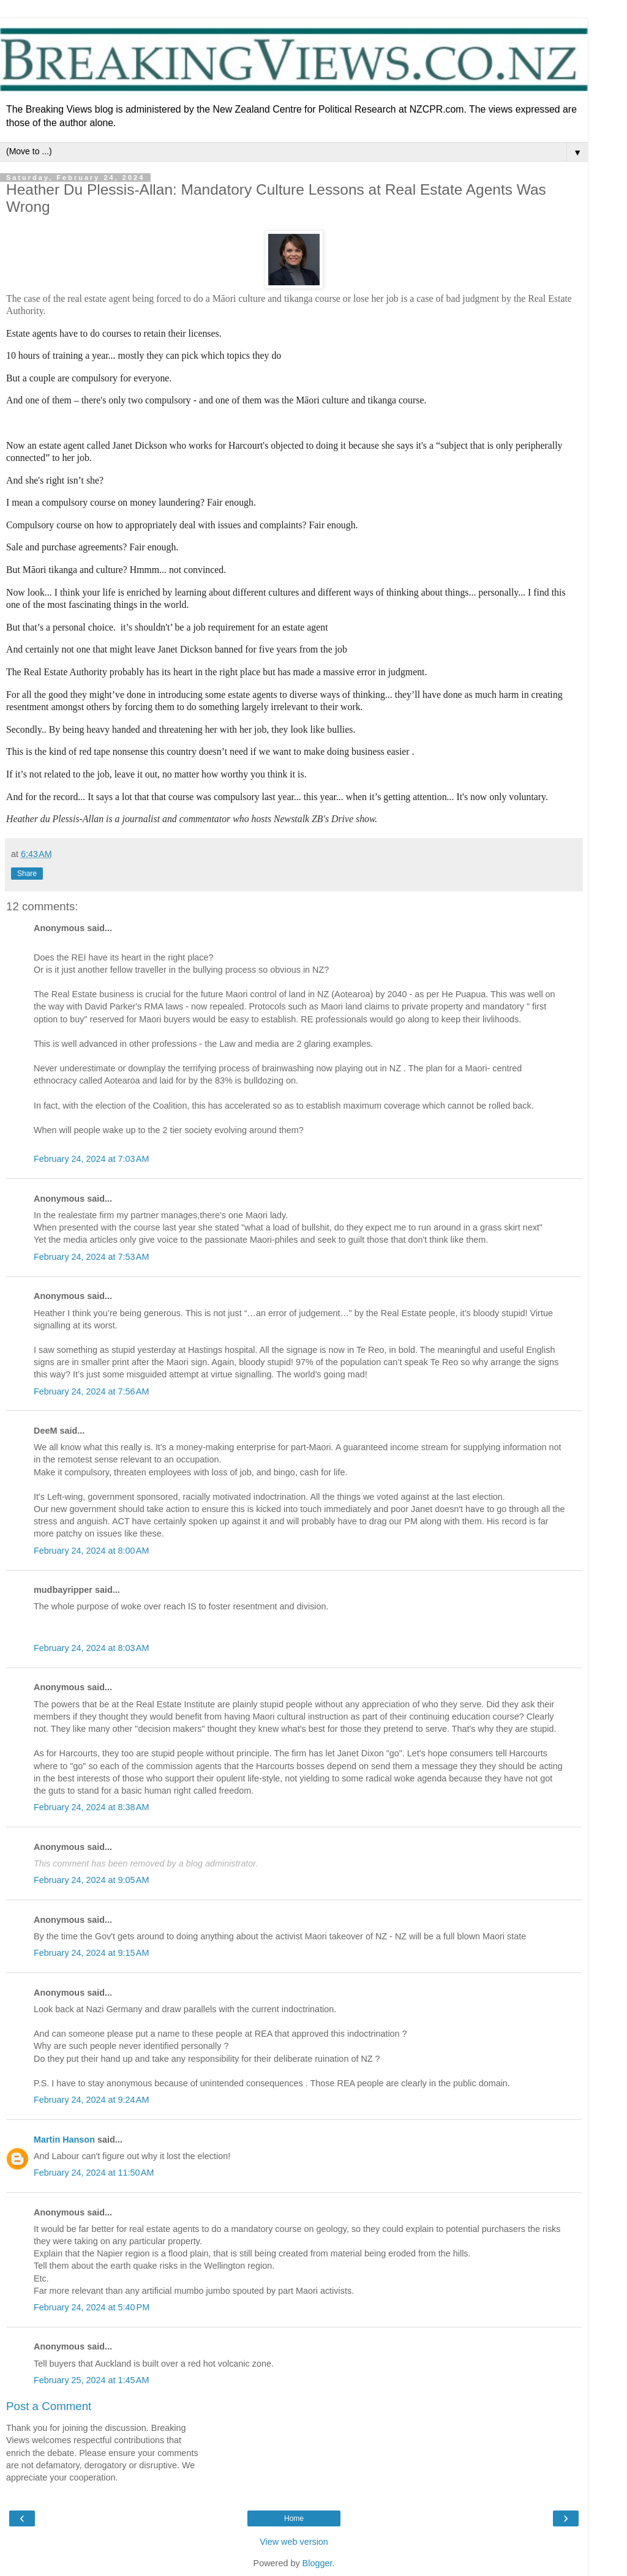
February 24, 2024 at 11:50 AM (94, 2172)
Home (294, 2518)
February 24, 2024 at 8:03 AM (91, 1648)
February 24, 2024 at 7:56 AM (91, 1391)
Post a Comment (48, 2406)
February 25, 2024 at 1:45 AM (91, 2380)
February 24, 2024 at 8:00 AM (91, 1551)
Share (27, 873)
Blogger (317, 2563)
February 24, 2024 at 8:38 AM (91, 1807)
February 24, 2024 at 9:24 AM (91, 2100)
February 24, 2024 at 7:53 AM (91, 1257)
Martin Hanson (64, 2139)
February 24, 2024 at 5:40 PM (91, 2307)
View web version (294, 2542)
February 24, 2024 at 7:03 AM (91, 1159)
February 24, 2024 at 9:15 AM (91, 1953)
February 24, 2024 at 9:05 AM (91, 1880)
